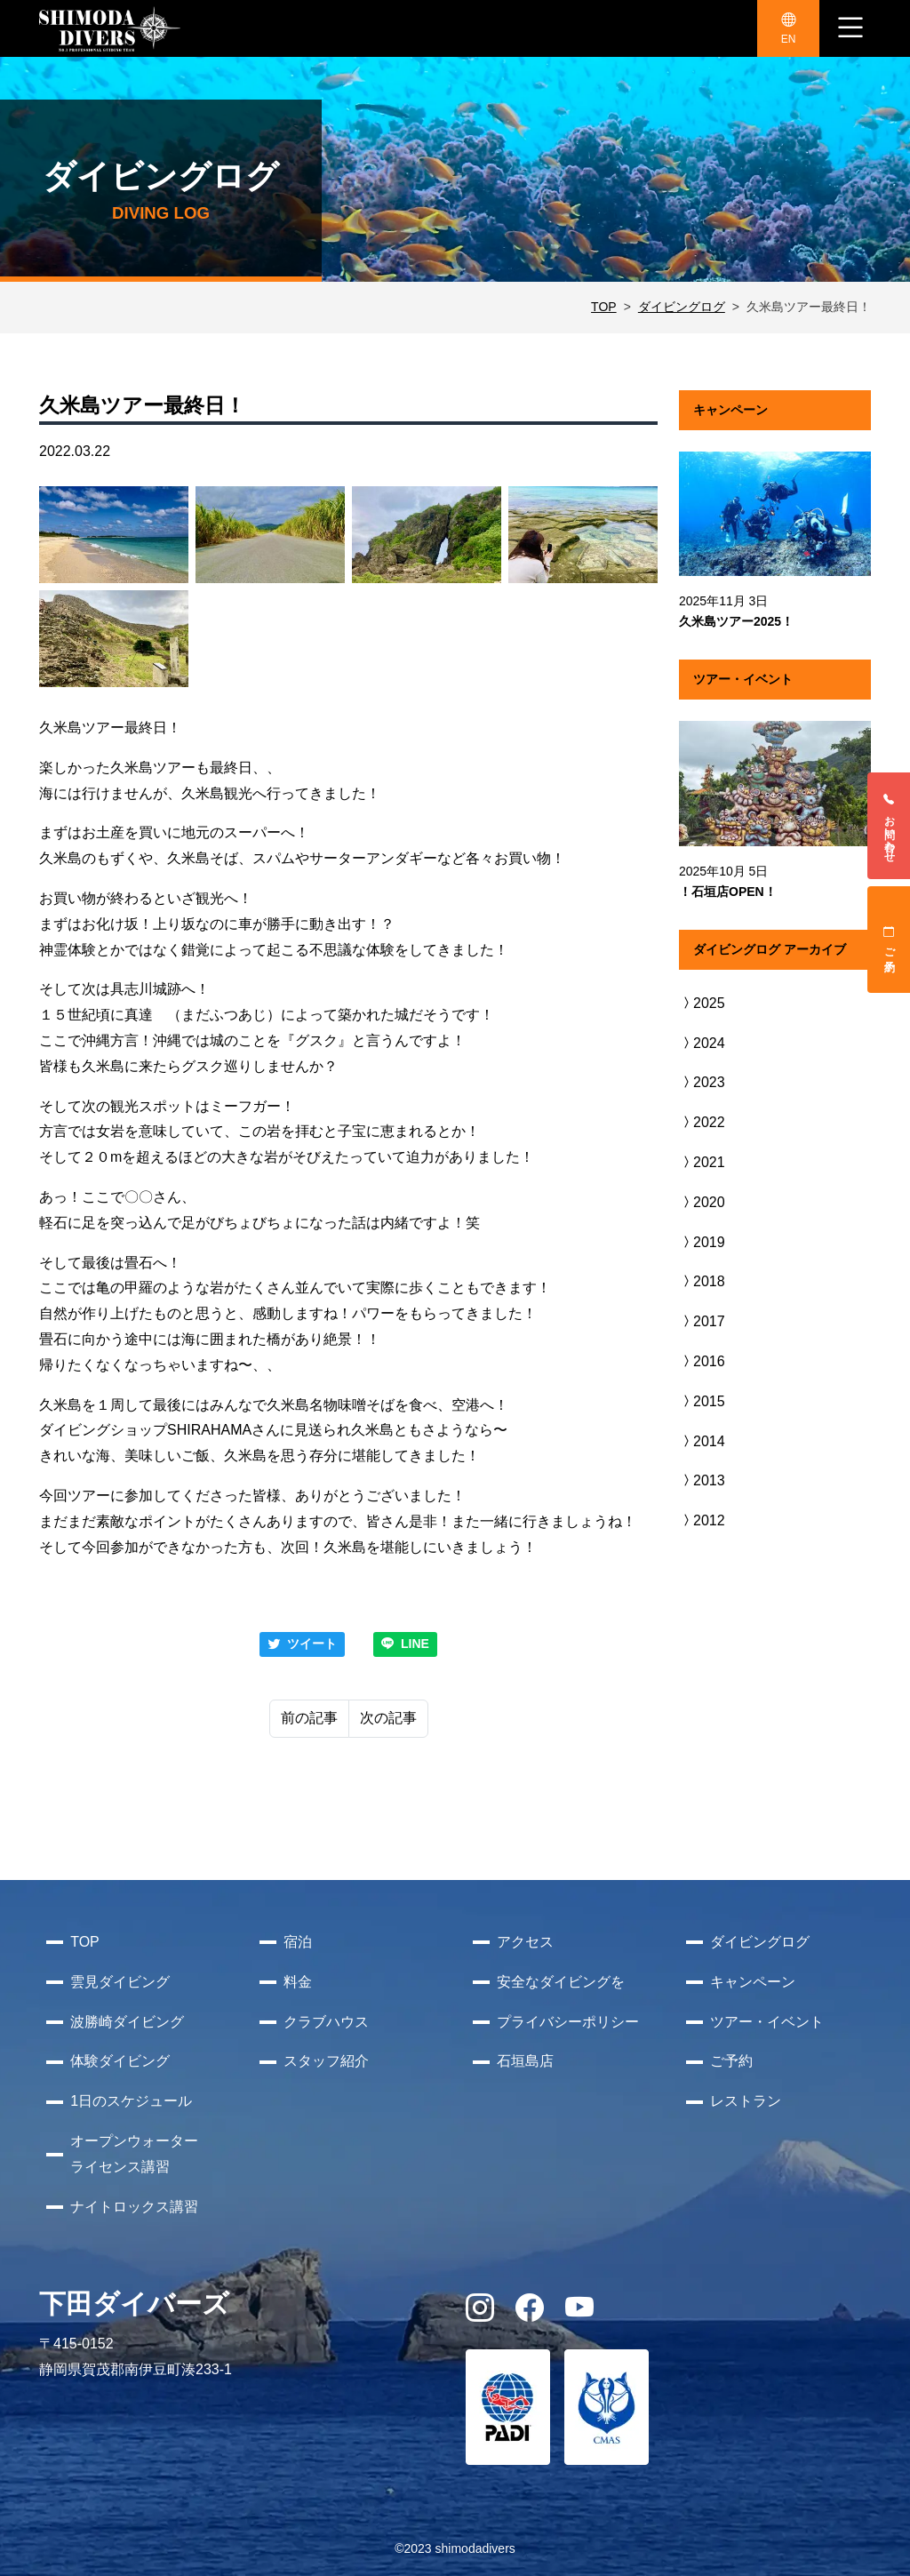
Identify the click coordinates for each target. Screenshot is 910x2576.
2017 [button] (702, 1321)
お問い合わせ (889, 826)
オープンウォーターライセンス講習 (134, 2153)
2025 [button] (702, 1003)
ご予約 (889, 939)
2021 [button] (702, 1162)
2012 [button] (702, 1520)
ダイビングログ (681, 307)
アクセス (525, 1941)
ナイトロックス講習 (134, 2206)
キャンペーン (752, 1981)
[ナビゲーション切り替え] (850, 28)
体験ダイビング (120, 2060)
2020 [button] (702, 1202)
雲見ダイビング (120, 1981)
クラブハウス (326, 2021)
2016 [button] (702, 1361)
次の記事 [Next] (388, 1717)
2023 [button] (702, 1082)
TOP (604, 307)
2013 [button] (702, 1480)
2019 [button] (702, 1242)
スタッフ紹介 (326, 2060)
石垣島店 (525, 2060)
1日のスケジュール (131, 2100)
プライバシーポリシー (568, 2021)
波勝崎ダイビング (127, 2021)
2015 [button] (702, 1401)
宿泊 (297, 1941)
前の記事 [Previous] (309, 1717)
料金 (297, 1981)
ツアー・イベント (767, 2021)
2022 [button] (702, 1122)
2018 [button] (702, 1281)
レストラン (745, 2100)
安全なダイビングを (561, 1981)
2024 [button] (702, 1043)
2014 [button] (702, 1441)
